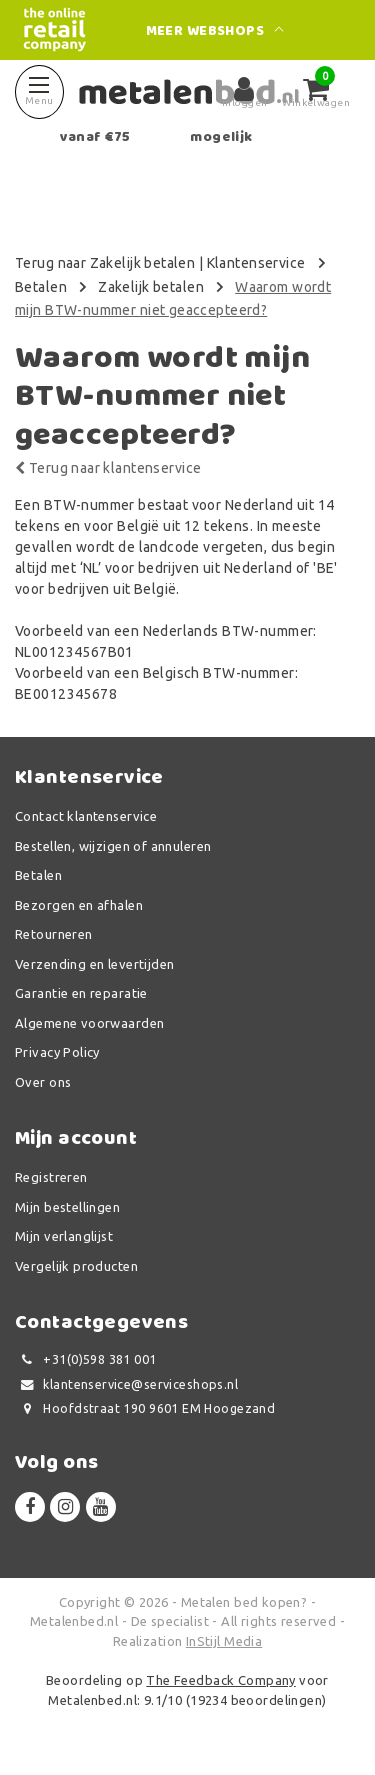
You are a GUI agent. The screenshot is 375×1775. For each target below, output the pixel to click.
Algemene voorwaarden (89, 1023)
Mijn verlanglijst (64, 1236)
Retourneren (54, 934)
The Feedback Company (220, 1680)
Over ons (43, 1082)
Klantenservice (256, 263)
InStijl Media (224, 1641)
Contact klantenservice (86, 816)
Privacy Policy (57, 1052)
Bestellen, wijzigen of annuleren (113, 846)
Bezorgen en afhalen (79, 905)
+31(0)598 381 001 (86, 1359)
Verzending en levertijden (95, 964)
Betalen (41, 287)
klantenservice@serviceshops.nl (126, 1384)
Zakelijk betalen (151, 287)
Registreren (51, 1177)
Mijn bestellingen (67, 1207)
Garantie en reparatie (81, 993)
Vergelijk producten (76, 1266)
